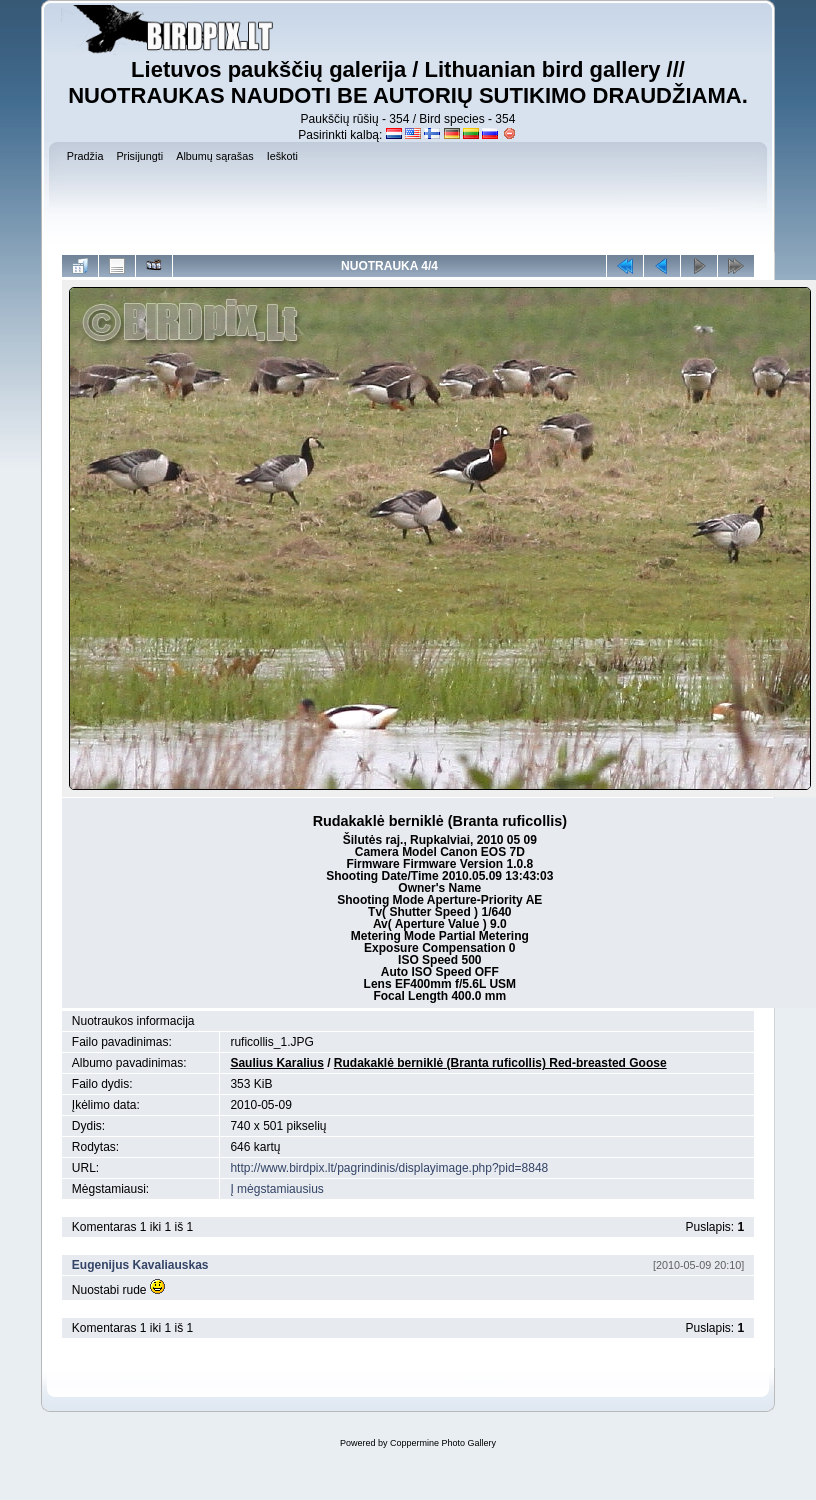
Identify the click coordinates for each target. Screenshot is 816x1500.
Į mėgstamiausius (276, 1189)
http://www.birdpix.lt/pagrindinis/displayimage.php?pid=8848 (389, 1168)
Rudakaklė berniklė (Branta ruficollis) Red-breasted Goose (500, 1063)
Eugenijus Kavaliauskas (140, 1265)
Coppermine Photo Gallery (443, 1443)
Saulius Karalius (276, 1063)
